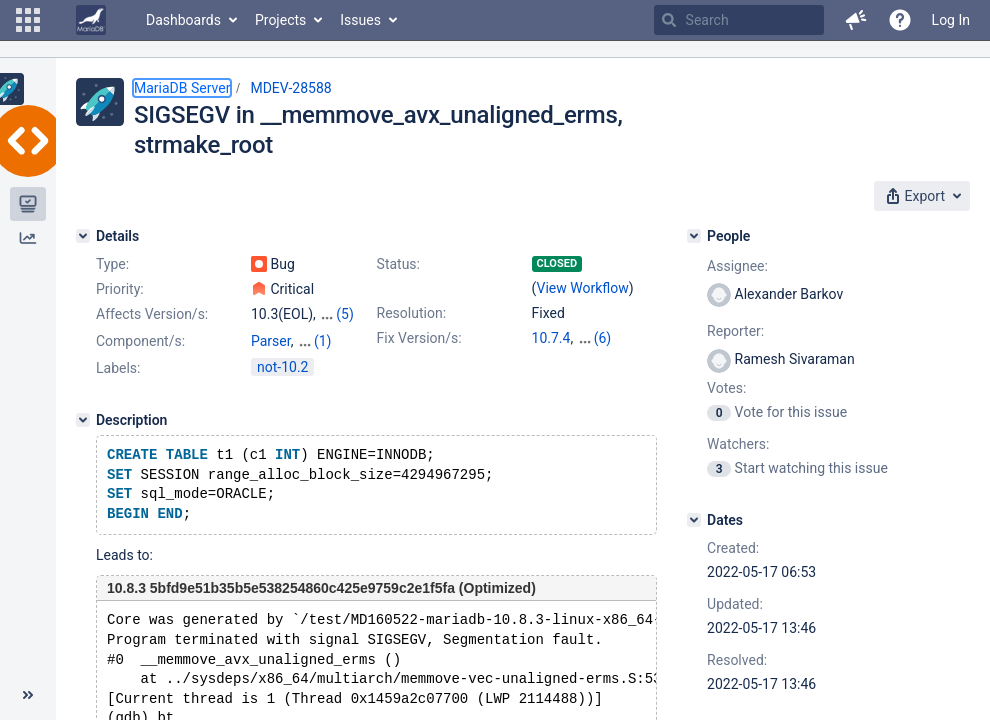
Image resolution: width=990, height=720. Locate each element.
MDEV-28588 (290, 88)
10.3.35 (600, 338)
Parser (271, 341)
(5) (345, 314)
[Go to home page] (91, 20)
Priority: (120, 289)
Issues (360, 20)
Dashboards (183, 20)
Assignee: (737, 266)
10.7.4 (551, 338)
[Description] (83, 420)
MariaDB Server (182, 88)
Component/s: (140, 341)
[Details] (83, 236)
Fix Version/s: (419, 338)
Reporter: (735, 331)
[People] (694, 236)
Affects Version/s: (152, 314)
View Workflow (583, 288)
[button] (28, 20)
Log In (951, 20)
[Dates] (694, 520)
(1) (323, 341)
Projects (280, 20)
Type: (112, 264)
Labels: (118, 368)
